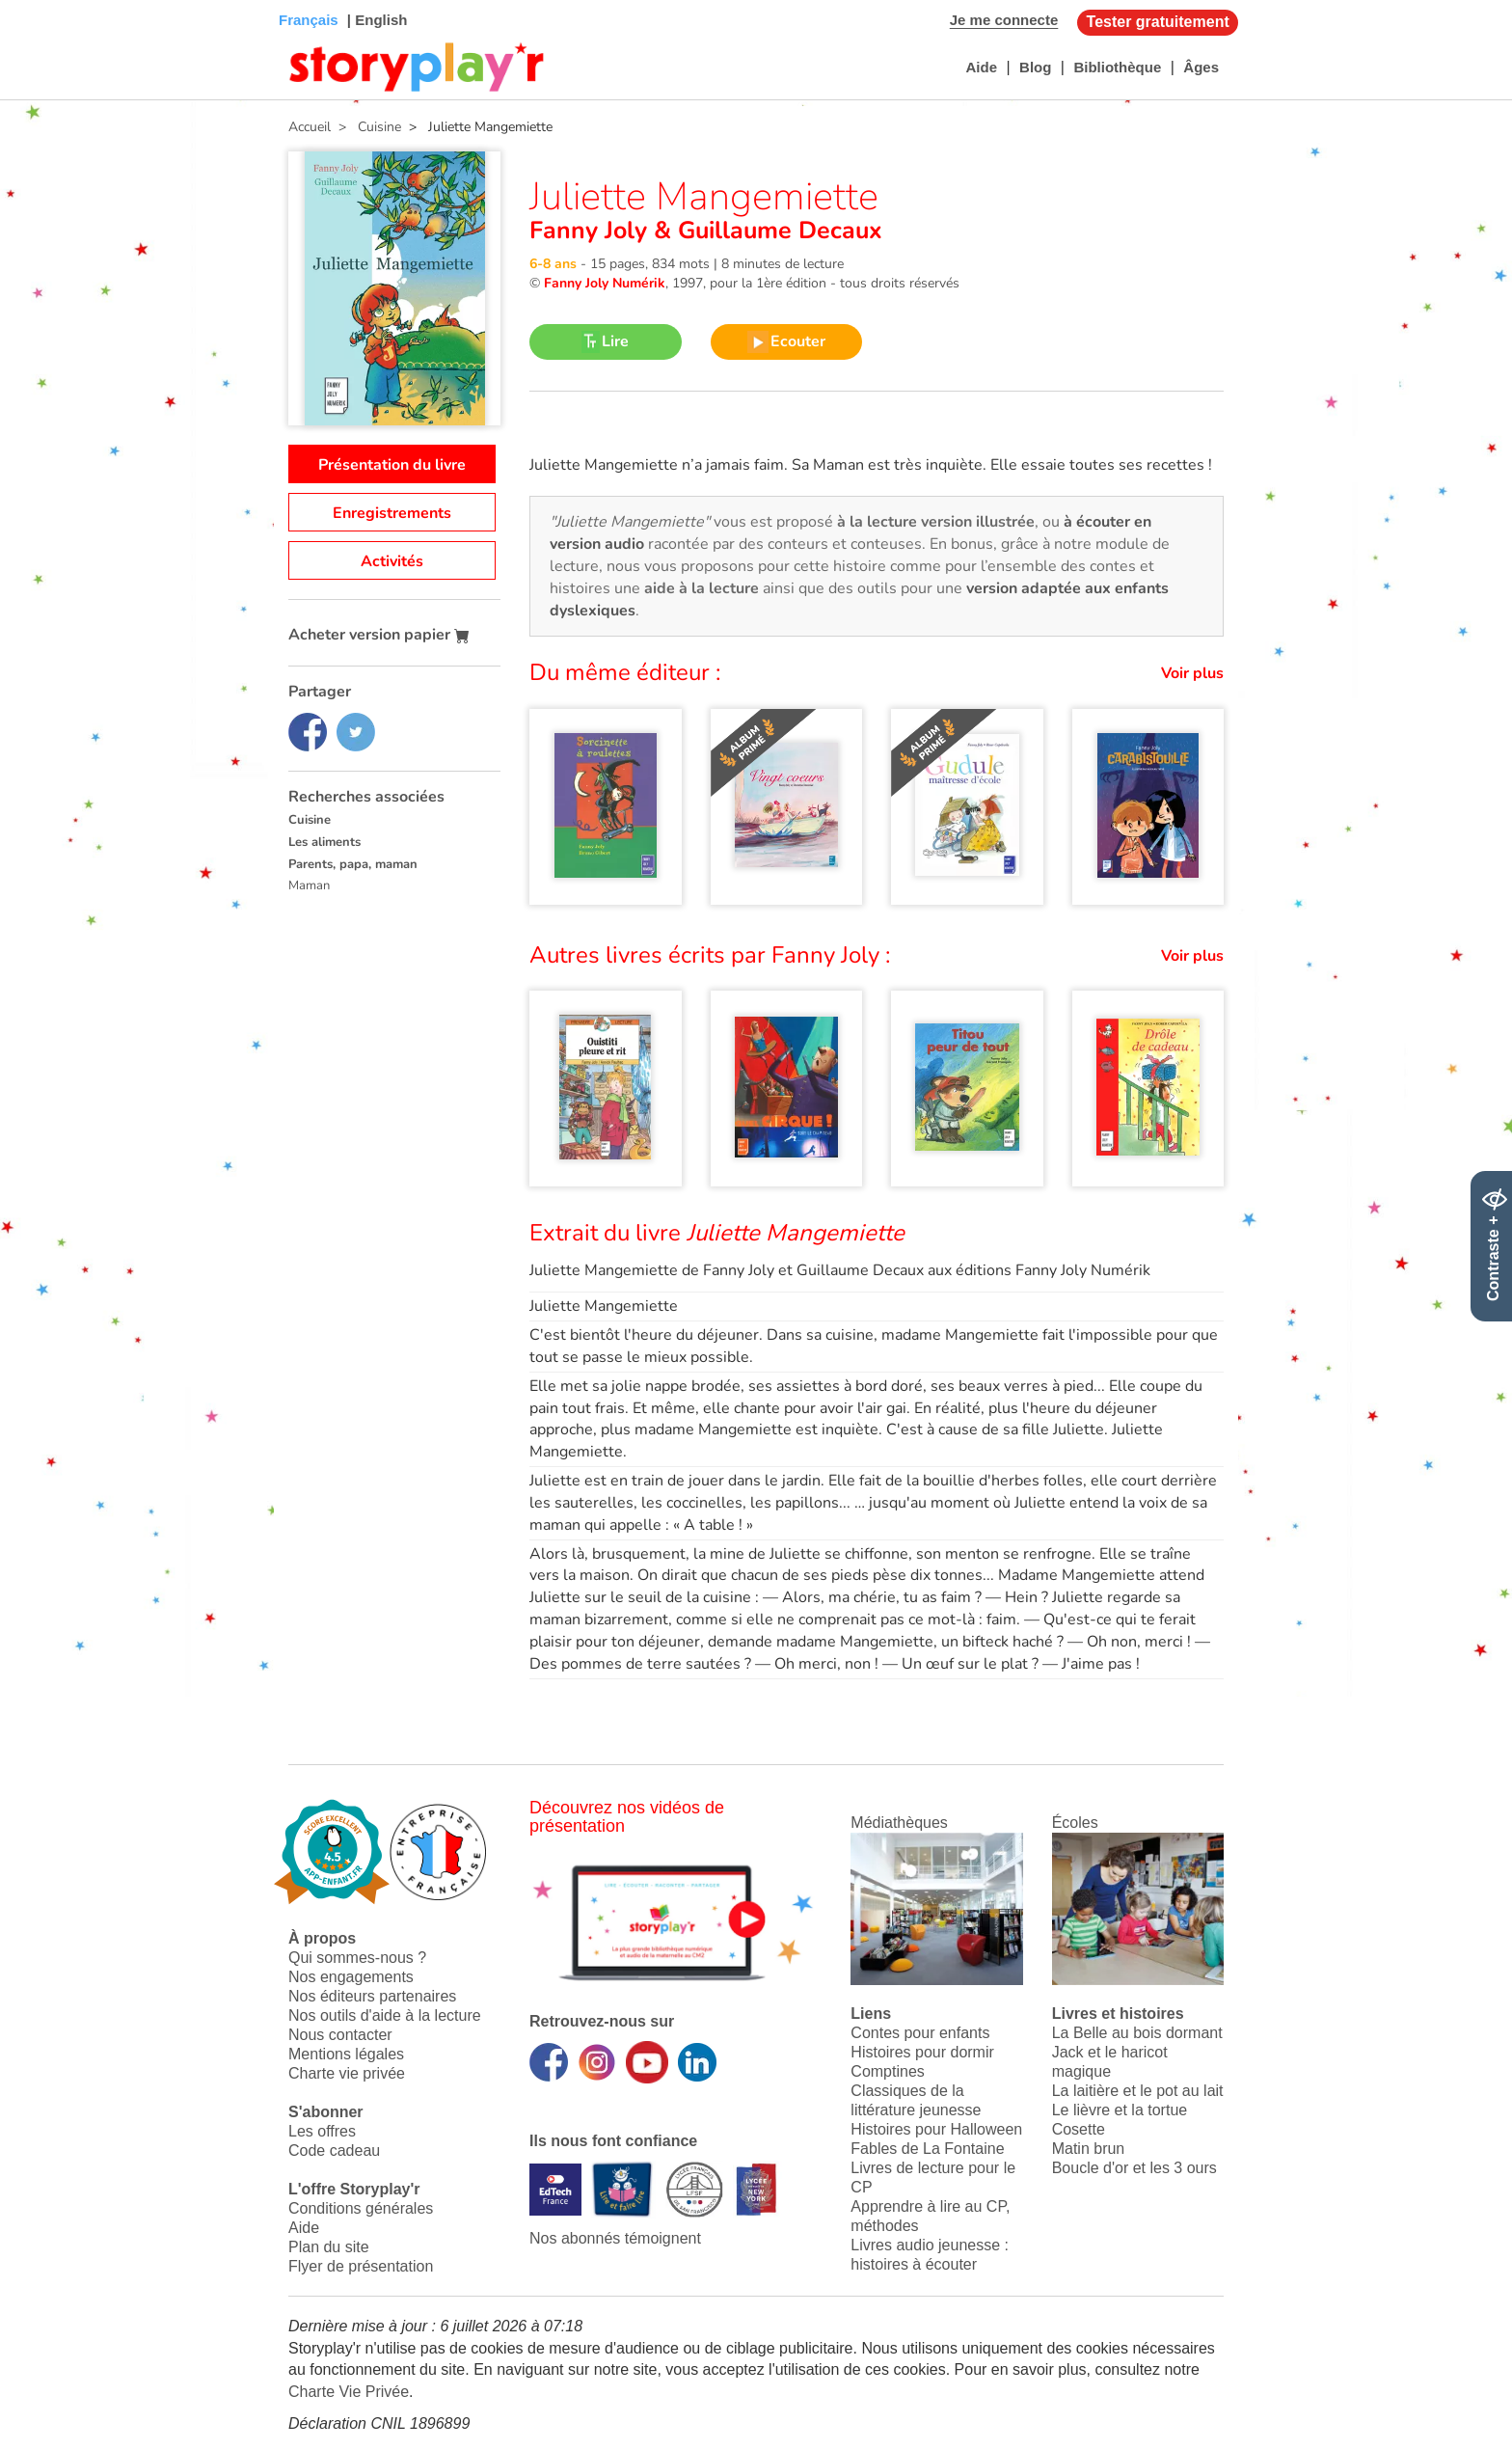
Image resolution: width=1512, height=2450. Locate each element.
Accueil (309, 127)
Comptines (887, 2071)
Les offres (322, 2131)
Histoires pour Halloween (936, 2129)
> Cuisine (366, 127)
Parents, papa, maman (353, 864)
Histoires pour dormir (921, 2052)
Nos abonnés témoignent (615, 2238)
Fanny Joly (591, 230)
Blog (1035, 67)
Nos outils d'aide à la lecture (384, 2015)
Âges (1201, 67)
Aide (981, 67)
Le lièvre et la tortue (1120, 2110)
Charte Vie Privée (348, 2391)
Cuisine (309, 820)
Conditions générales (360, 2208)
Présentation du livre (392, 465)
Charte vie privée (346, 2073)
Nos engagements (351, 1977)
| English (375, 20)
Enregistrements (392, 513)
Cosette (1078, 2129)
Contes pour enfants (919, 2033)
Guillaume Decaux (776, 230)
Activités (392, 561)
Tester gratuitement (1158, 22)
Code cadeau (334, 2150)
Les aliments (324, 842)
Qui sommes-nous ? (357, 1957)
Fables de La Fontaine (927, 2148)
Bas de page (39, 0)
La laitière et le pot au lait (1138, 2090)
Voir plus (1192, 673)
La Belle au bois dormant (1137, 2033)
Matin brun (1088, 2148)
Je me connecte (1004, 20)
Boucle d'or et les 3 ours (1134, 2168)
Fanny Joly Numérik (604, 283)
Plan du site (328, 2247)
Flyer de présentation (360, 2266)
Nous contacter (340, 2035)
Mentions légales (346, 2054)
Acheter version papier (379, 634)
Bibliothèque (1117, 67)
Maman (309, 885)
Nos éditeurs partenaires (372, 1996)
